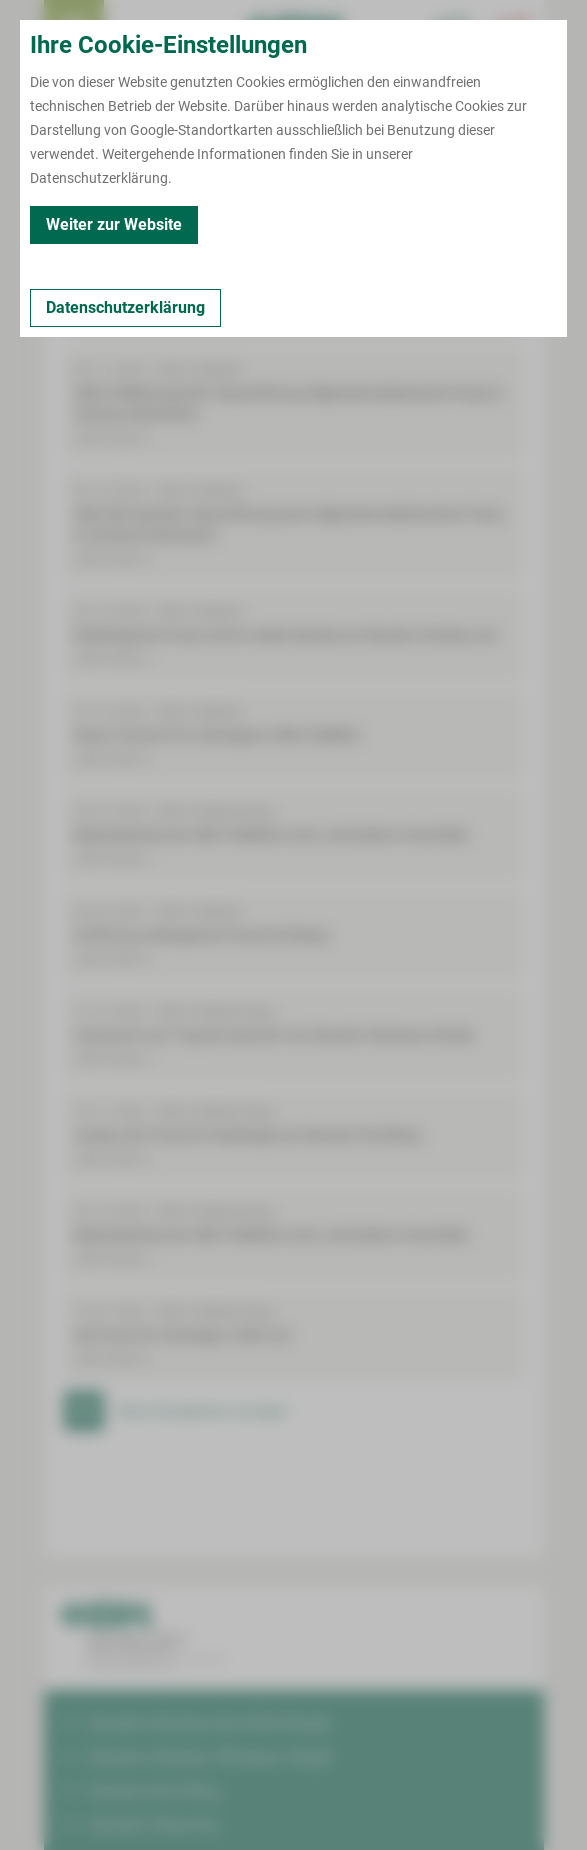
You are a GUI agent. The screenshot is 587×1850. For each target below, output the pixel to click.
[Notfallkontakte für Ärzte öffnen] (454, 30)
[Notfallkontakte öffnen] (514, 30)
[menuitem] (74, 30)
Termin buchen (134, 30)
